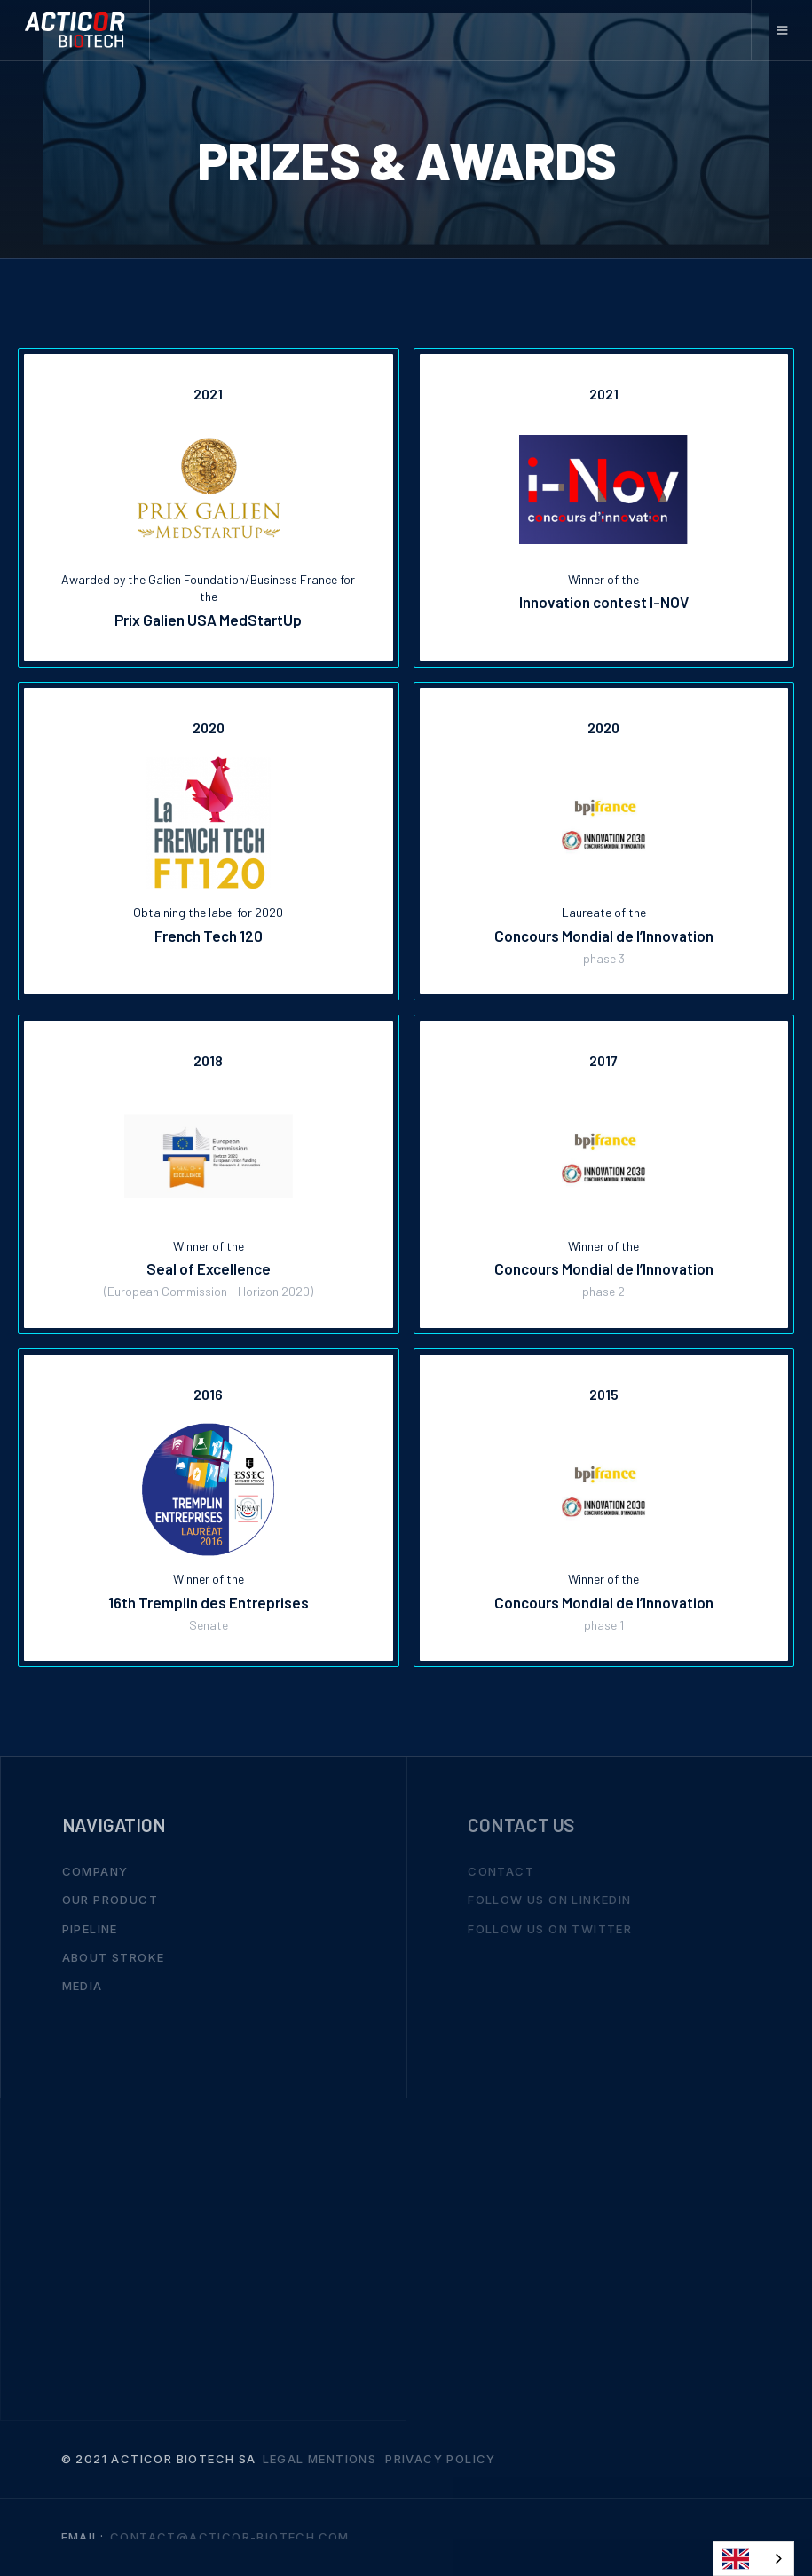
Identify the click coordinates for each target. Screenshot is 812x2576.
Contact (501, 1872)
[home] (75, 30)
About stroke (113, 1957)
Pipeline (90, 1929)
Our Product (110, 1900)
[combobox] (753, 2558)
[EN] (753, 2558)
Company (95, 1872)
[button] (781, 30)
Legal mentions (320, 2460)
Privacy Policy (440, 2460)
